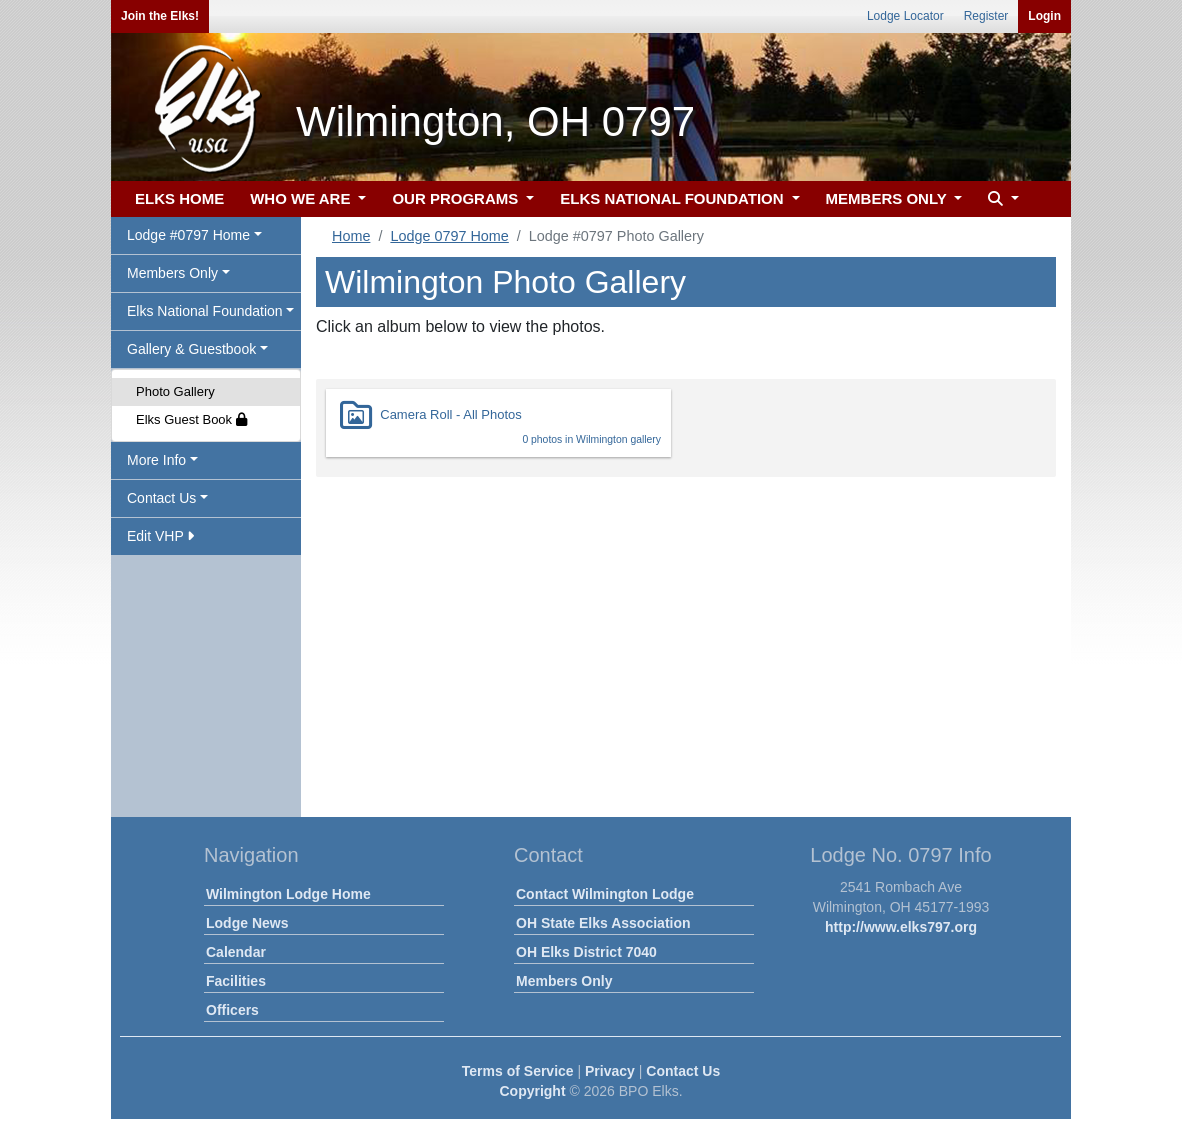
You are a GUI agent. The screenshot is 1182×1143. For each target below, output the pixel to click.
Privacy (610, 1071)
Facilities (236, 981)
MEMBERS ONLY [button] (888, 198)
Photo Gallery (175, 391)
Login (1044, 16)
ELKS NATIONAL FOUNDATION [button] (674, 198)
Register (986, 16)
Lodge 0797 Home (449, 236)
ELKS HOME (179, 198)
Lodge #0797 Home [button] (188, 235)
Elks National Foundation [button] (205, 311)
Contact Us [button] (161, 498)
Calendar (236, 952)
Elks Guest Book (191, 419)
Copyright (532, 1091)
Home (351, 236)
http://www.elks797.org (901, 927)
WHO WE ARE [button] (302, 198)
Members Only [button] (172, 273)
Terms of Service (518, 1071)
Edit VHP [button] (160, 536)
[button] (1001, 199)
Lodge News (247, 923)
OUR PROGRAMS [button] (457, 198)
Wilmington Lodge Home (288, 894)
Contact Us (683, 1071)
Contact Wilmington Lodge (605, 894)
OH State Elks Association (603, 923)
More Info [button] (156, 460)
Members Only (564, 981)
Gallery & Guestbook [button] (191, 349)
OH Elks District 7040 (586, 952)
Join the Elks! (160, 16)
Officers (232, 1010)
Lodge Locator (905, 16)
